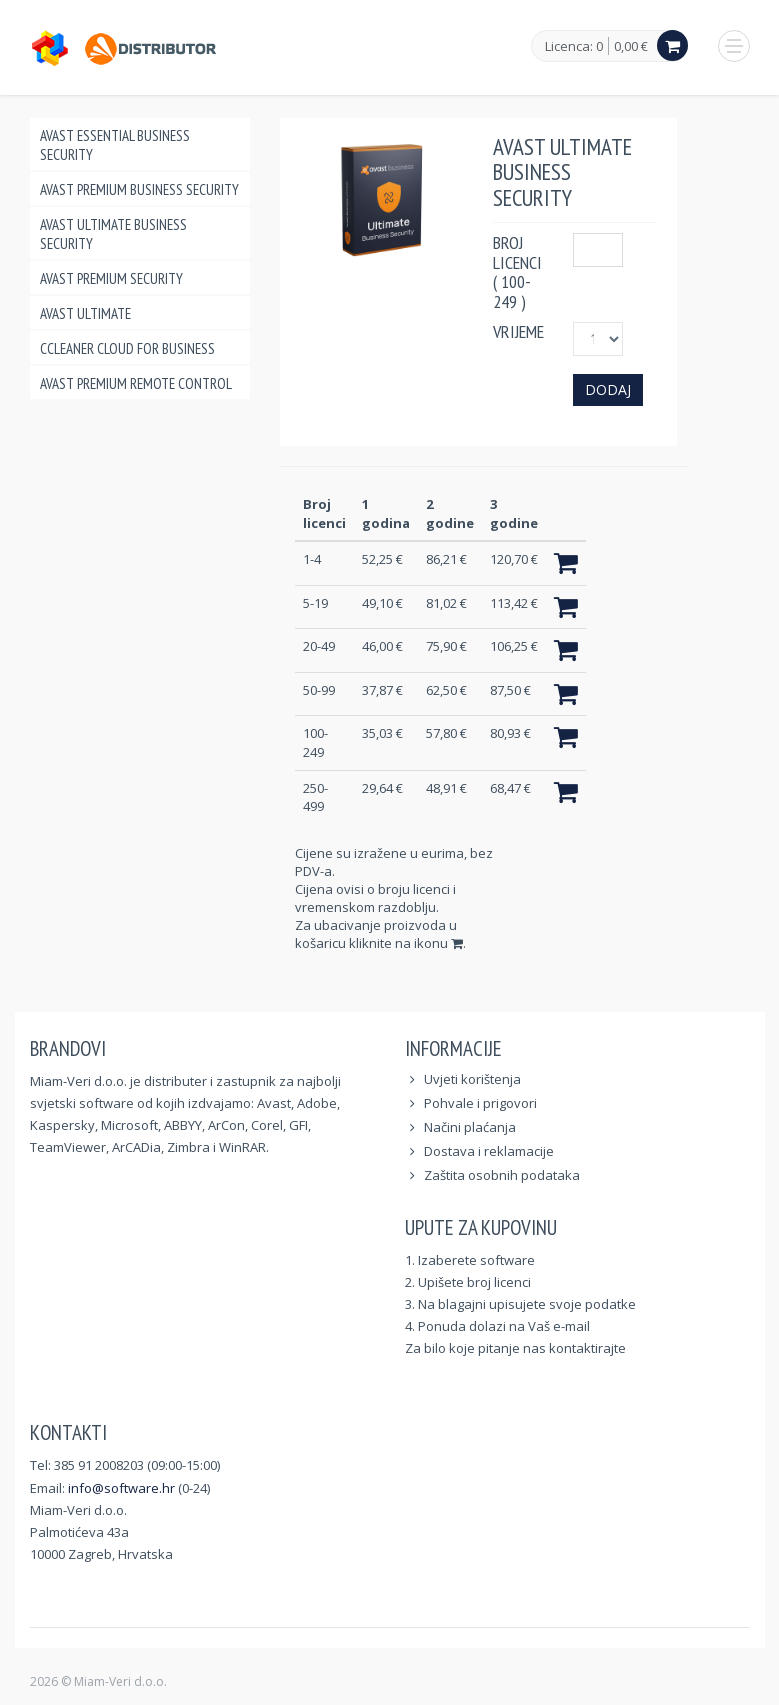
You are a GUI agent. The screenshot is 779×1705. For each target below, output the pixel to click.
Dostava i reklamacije (489, 1151)
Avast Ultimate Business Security (113, 234)
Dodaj (608, 389)
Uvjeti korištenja (472, 1079)
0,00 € (631, 46)
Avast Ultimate (85, 313)
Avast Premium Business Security (139, 189)
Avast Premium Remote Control (136, 383)
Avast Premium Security (111, 278)
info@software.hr (121, 1488)
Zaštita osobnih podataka (502, 1175)
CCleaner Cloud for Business (127, 348)
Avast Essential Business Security (115, 145)
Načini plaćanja (470, 1127)
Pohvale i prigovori (480, 1103)
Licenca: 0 (574, 47)
